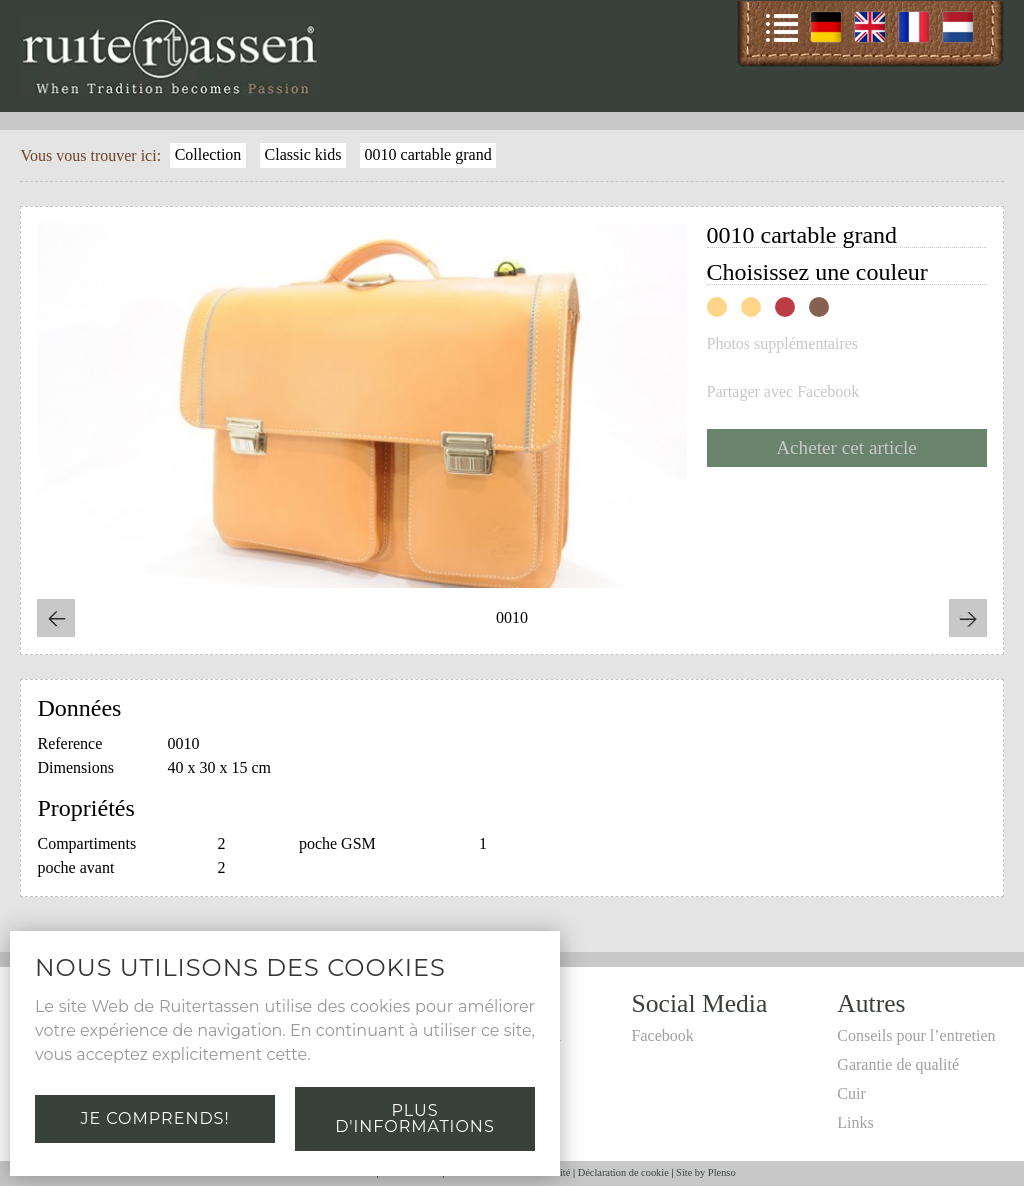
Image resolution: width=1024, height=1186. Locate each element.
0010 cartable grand (428, 154)
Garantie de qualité (898, 1064)
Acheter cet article (846, 447)
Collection (208, 154)
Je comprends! (154, 1118)
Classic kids (303, 154)
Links (855, 1122)
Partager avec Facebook (783, 392)
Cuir (851, 1093)
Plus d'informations (414, 1118)
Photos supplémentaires (783, 344)
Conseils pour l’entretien (916, 1035)
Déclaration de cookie (623, 1172)
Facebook (663, 1035)
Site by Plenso (705, 1172)
